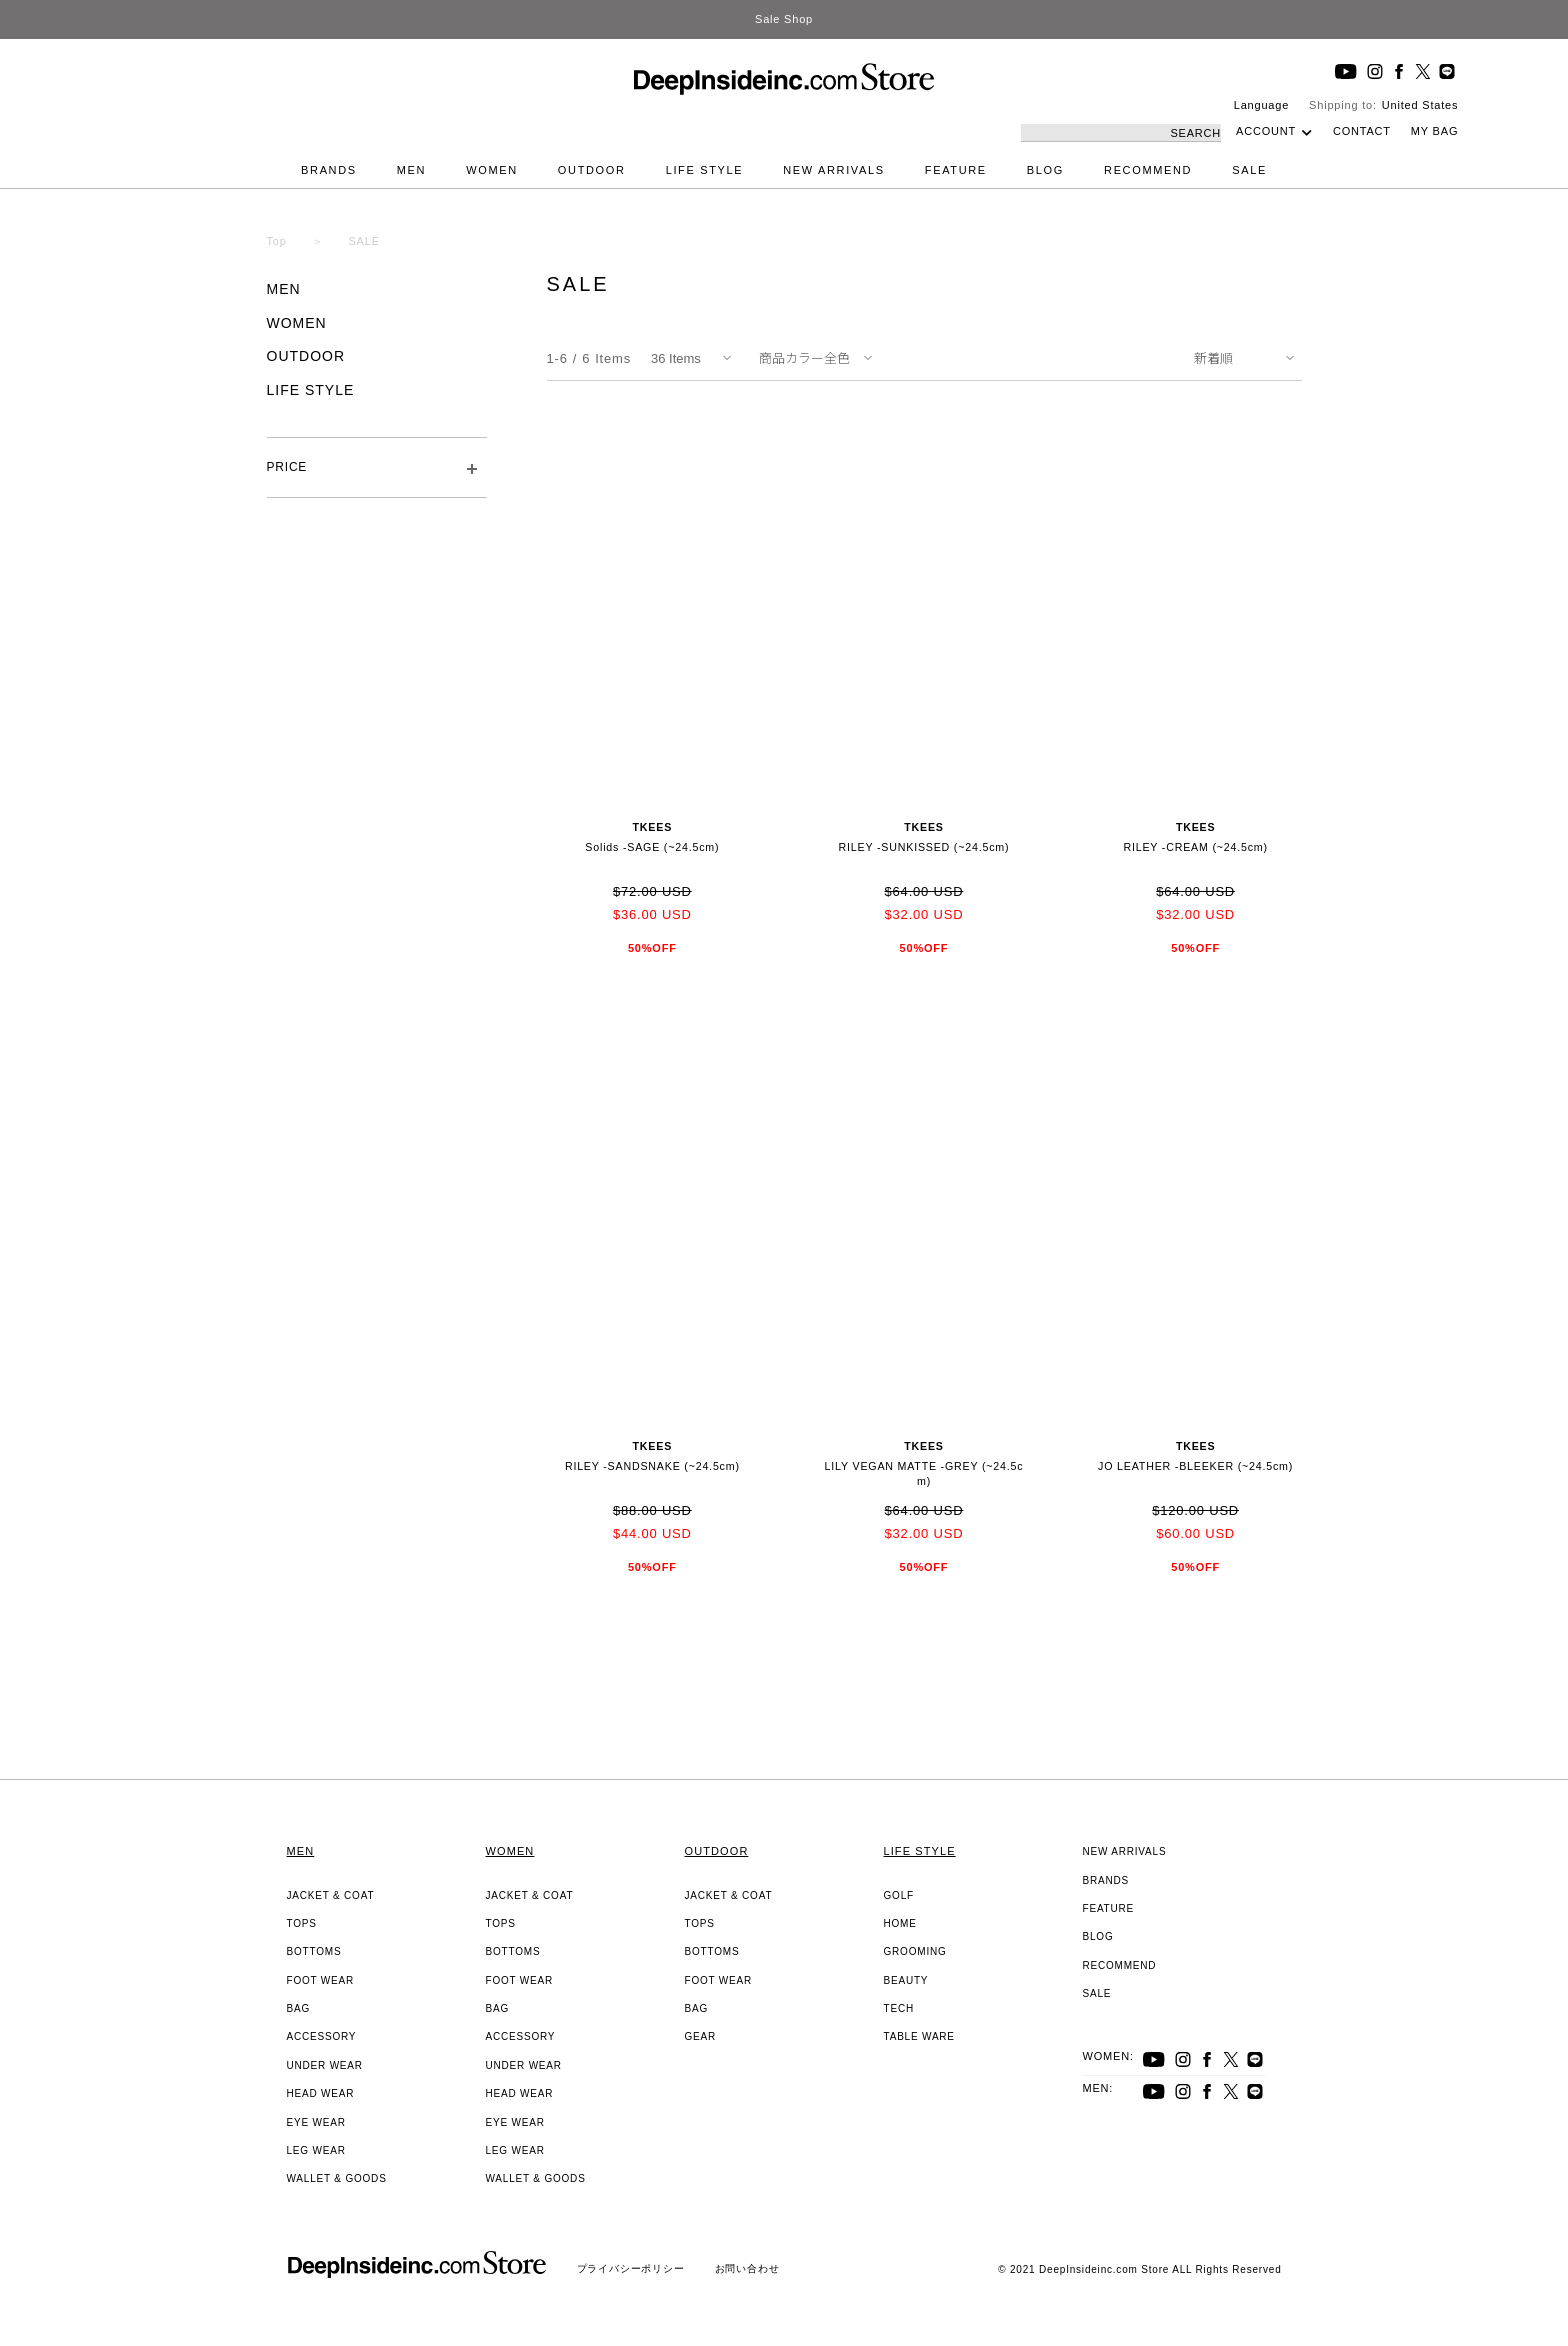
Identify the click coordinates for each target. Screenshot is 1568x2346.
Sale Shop (784, 19)
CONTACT (1362, 131)
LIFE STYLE (705, 170)
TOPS (302, 1923)
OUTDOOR (592, 170)
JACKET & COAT (331, 1895)
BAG (299, 2008)
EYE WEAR (316, 2122)
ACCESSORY (322, 2036)
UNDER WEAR (325, 2065)
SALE (1249, 170)
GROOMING (915, 1951)
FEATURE (956, 170)
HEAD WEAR (321, 2093)
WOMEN (492, 170)
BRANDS (329, 170)
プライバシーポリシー (631, 2268)
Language (1261, 105)
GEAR (701, 2036)
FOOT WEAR (321, 1980)
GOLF (899, 1895)
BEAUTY (906, 1980)
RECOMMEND (1148, 170)
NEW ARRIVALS (834, 170)
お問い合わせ (747, 2268)
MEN (411, 170)
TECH (899, 2008)
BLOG (1045, 170)
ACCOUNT (1266, 131)
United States (1420, 105)
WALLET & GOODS (337, 2178)
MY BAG (1434, 131)
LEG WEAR (316, 2150)
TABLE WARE (919, 2036)
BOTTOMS (314, 1951)
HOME (900, 1923)
